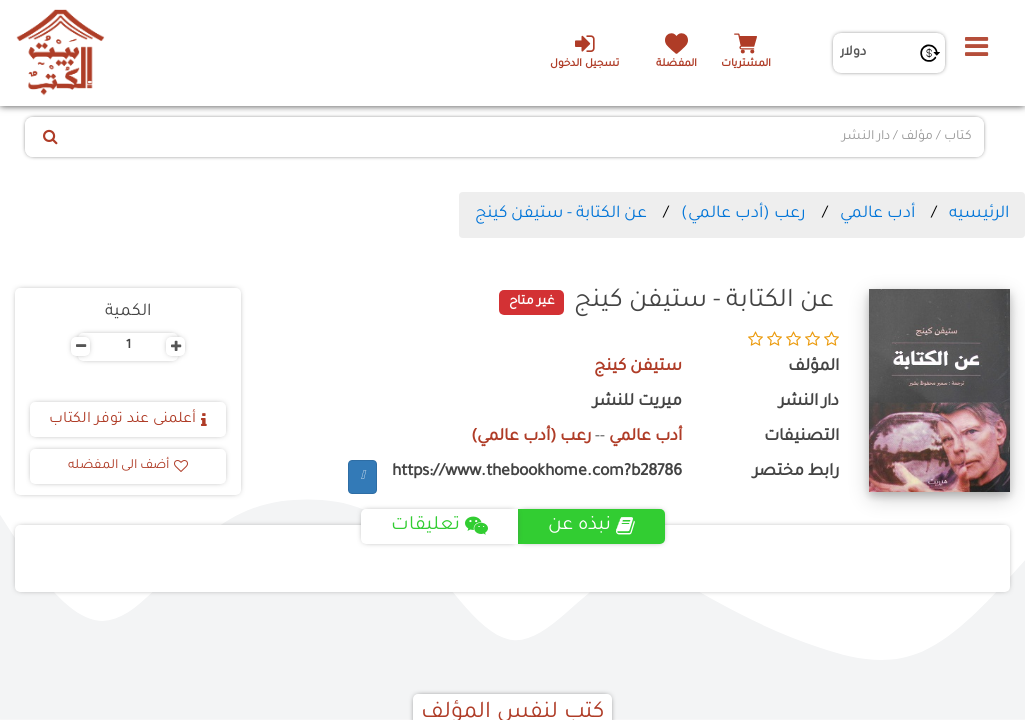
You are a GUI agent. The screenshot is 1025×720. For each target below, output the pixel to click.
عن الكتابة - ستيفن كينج (561, 214)
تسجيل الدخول (584, 51)
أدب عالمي (877, 214)
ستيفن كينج (638, 367)
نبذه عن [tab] (591, 526)
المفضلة (676, 64)
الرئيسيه (979, 214)
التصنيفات (801, 437)
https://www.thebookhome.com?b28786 (537, 472)
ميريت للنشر (637, 402)
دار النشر (809, 402)
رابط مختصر (796, 472)
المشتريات (746, 64)
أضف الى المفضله (128, 466)
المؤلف (813, 367)
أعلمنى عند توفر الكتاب (128, 420)
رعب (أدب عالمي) (743, 214)
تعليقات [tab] (439, 526)
